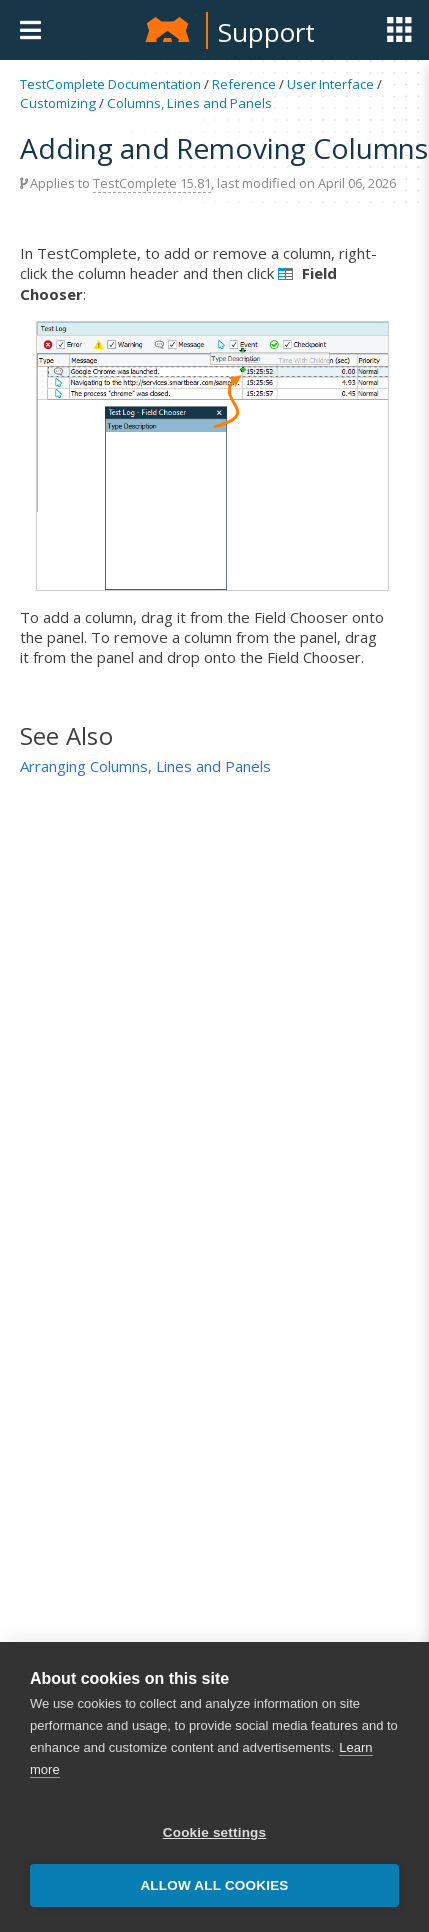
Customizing (58, 103)
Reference (244, 84)
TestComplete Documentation (110, 84)
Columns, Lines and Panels (189, 103)
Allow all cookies (214, 1885)
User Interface (330, 84)
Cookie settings (215, 1832)
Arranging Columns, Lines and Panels (145, 766)
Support (266, 32)
